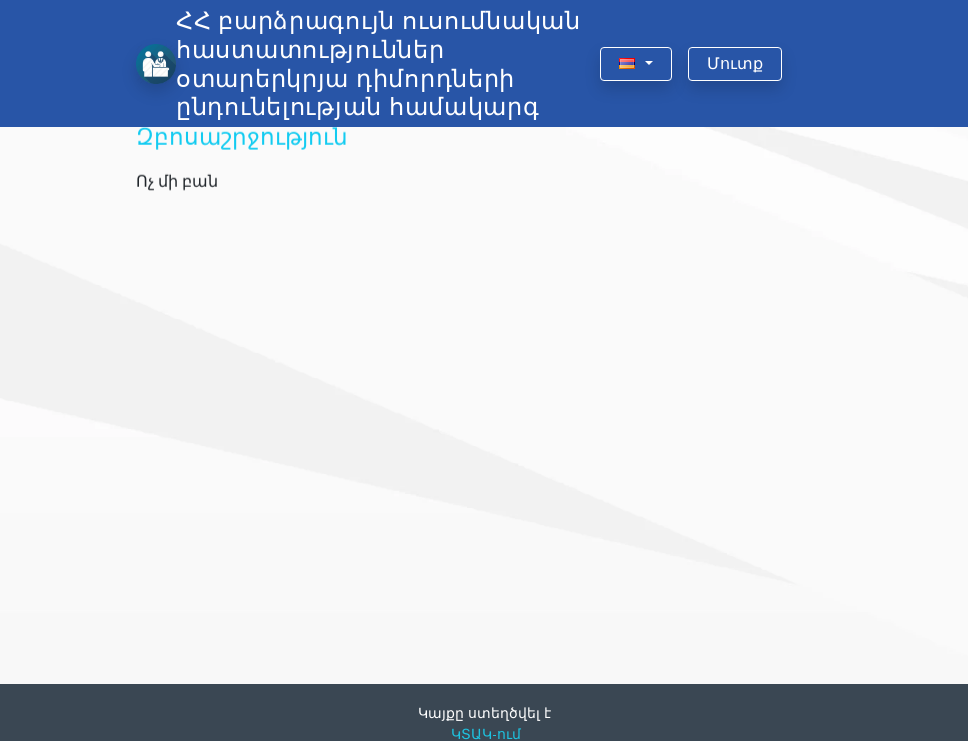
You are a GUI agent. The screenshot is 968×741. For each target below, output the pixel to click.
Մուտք (735, 63)
